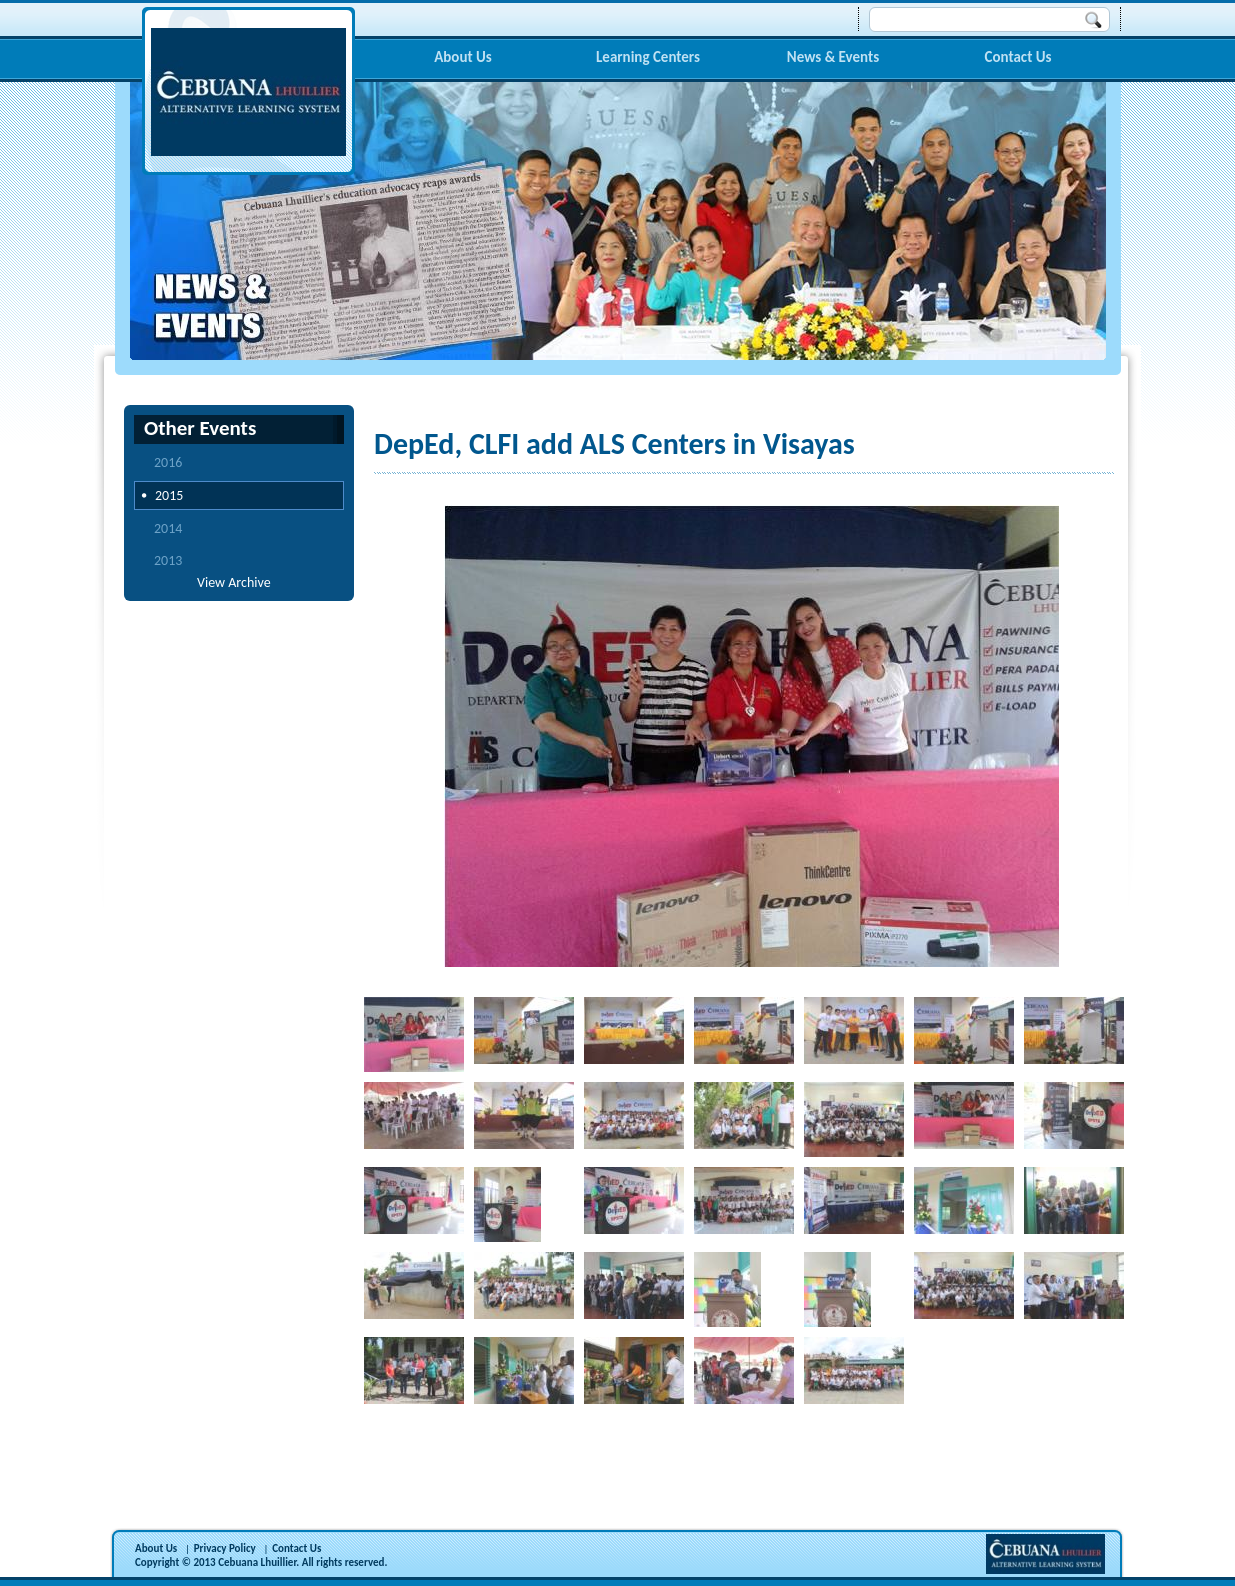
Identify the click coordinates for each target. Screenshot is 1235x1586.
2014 (168, 528)
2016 (168, 462)
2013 (168, 560)
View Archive (234, 582)
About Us (463, 57)
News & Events (833, 57)
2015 (169, 495)
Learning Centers (648, 57)
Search (1094, 20)
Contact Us (1017, 57)
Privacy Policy (225, 1548)
